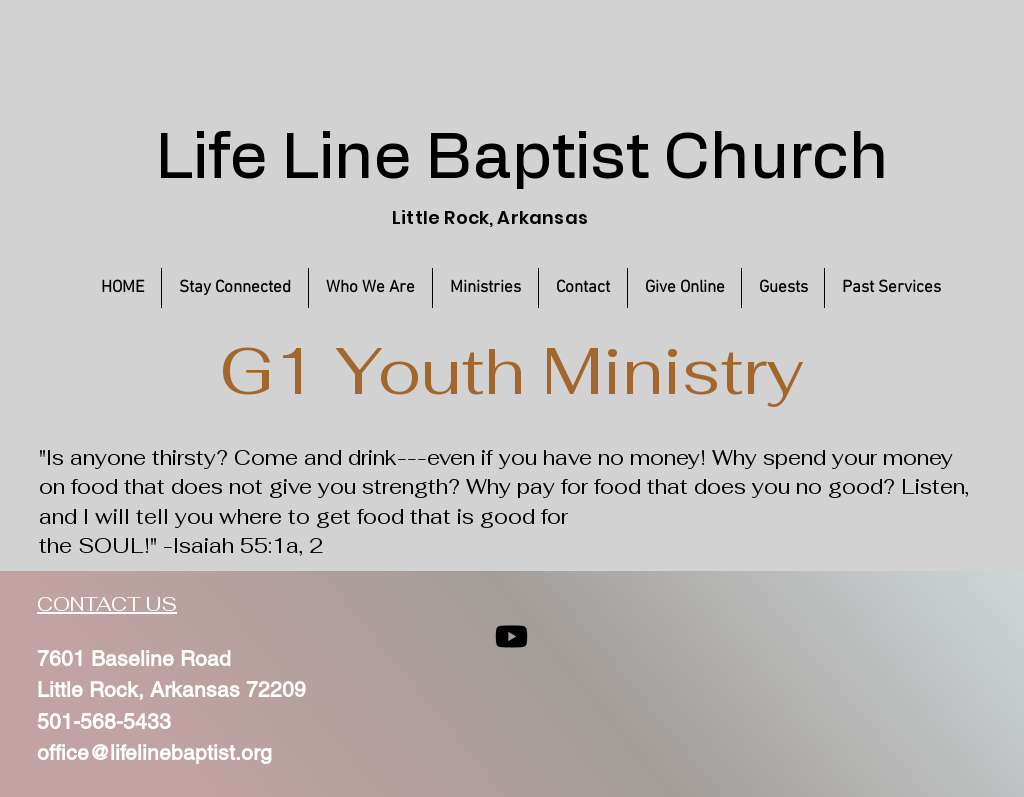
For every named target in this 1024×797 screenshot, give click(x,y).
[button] (891, 288)
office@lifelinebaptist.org (154, 752)
